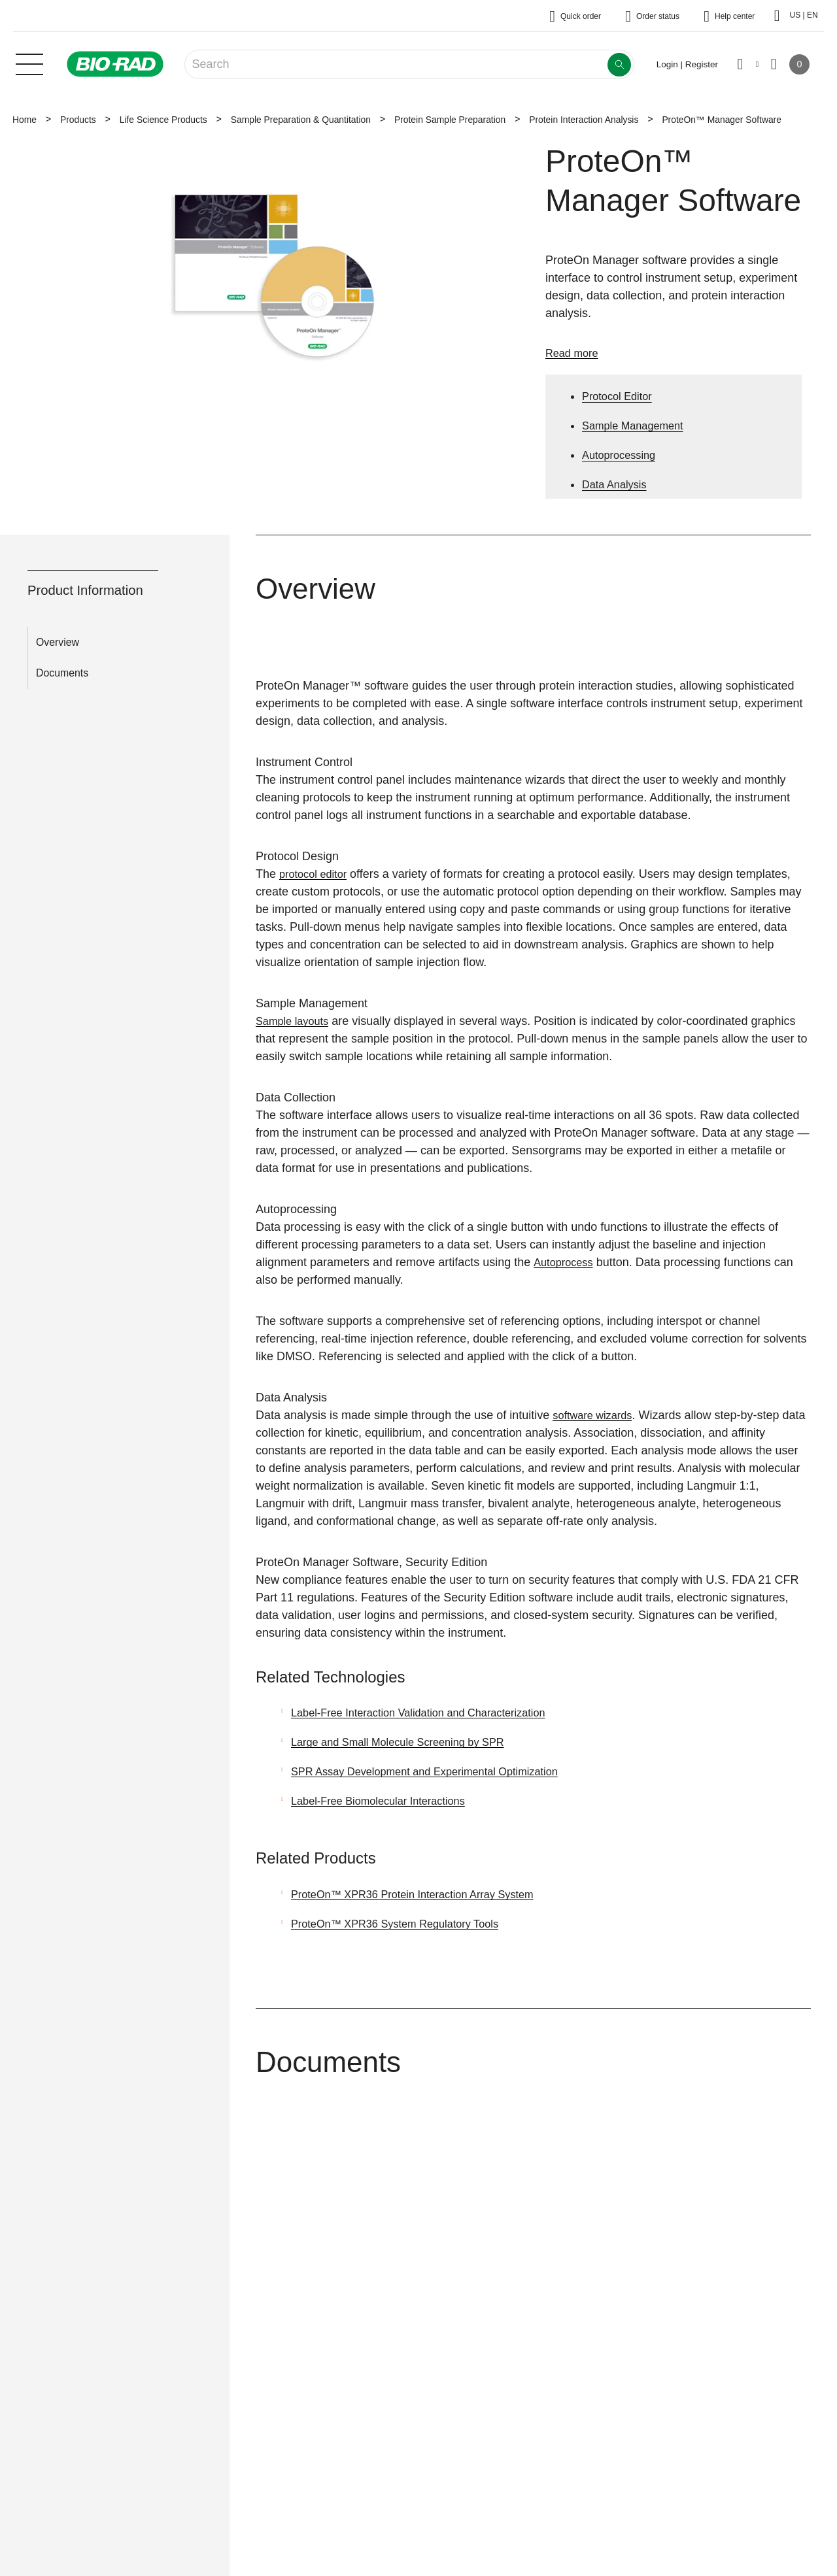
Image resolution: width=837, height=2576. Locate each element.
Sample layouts (296, 1021)
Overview (57, 642)
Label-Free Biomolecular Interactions (387, 1800)
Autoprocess (565, 1262)
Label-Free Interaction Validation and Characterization (431, 1712)
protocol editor (316, 873)
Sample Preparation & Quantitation (301, 119)
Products (78, 119)
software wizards (596, 1415)
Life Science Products (163, 119)
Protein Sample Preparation (449, 119)
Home (24, 119)
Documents (62, 672)
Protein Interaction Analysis (583, 119)
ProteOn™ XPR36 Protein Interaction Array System (425, 1894)
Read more (574, 353)
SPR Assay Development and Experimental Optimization (438, 1771)
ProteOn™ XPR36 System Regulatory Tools (406, 1923)
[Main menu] (29, 63)
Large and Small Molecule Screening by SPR (408, 1741)
